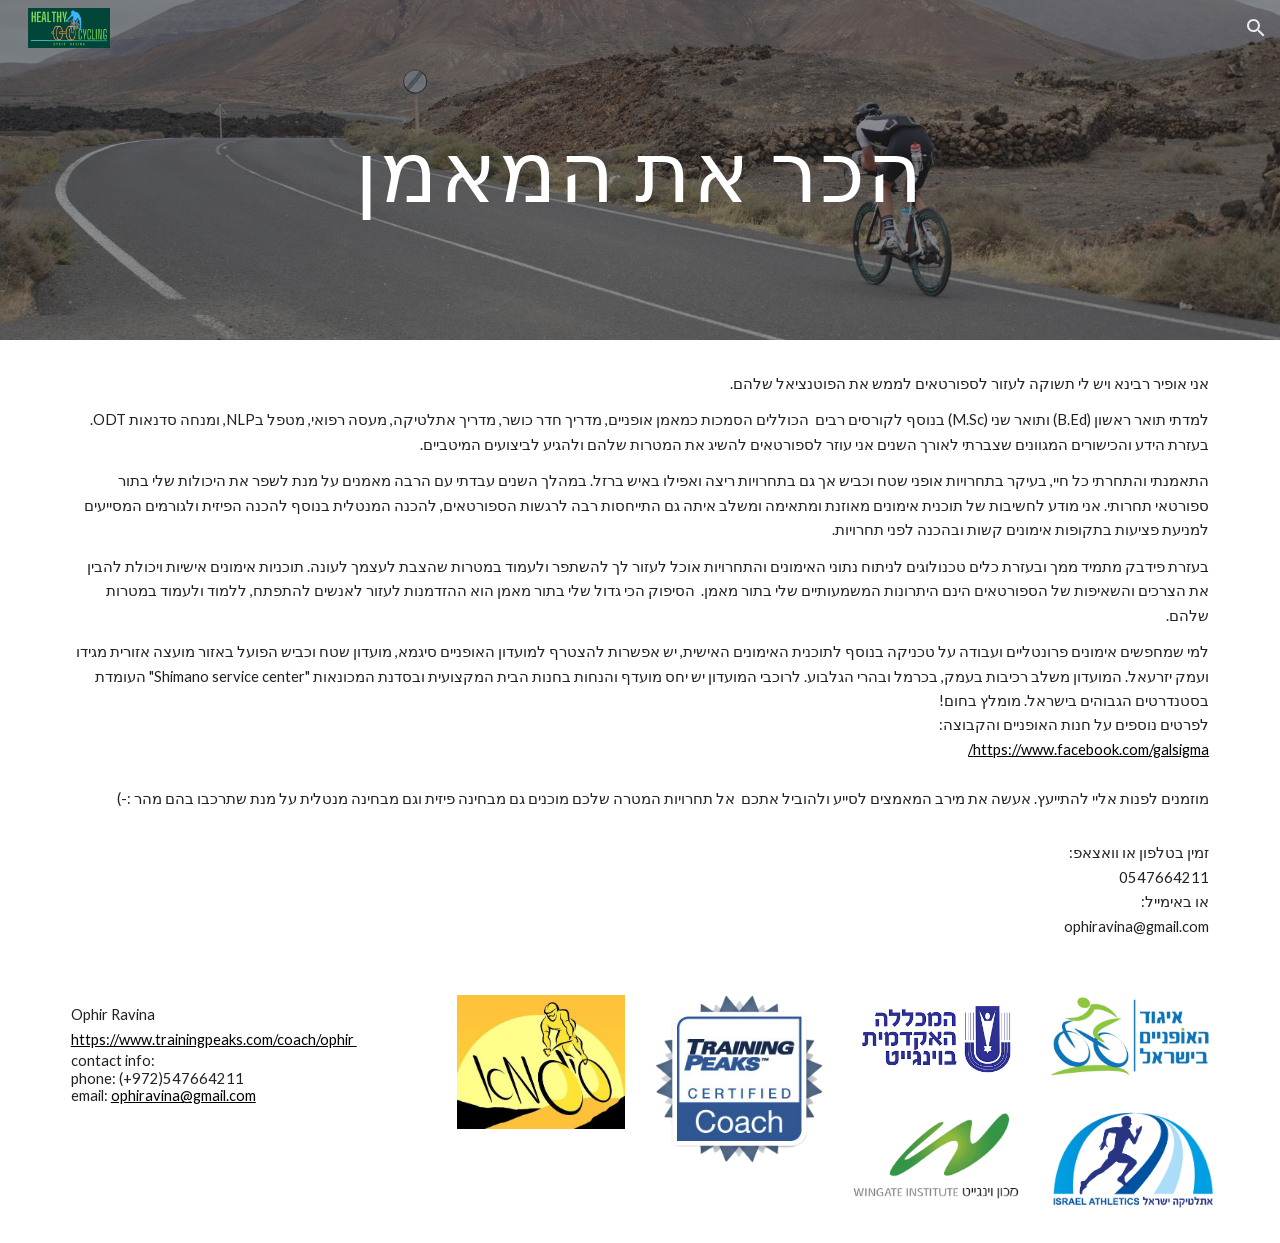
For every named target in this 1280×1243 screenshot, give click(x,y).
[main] (640, 169)
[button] (1256, 28)
